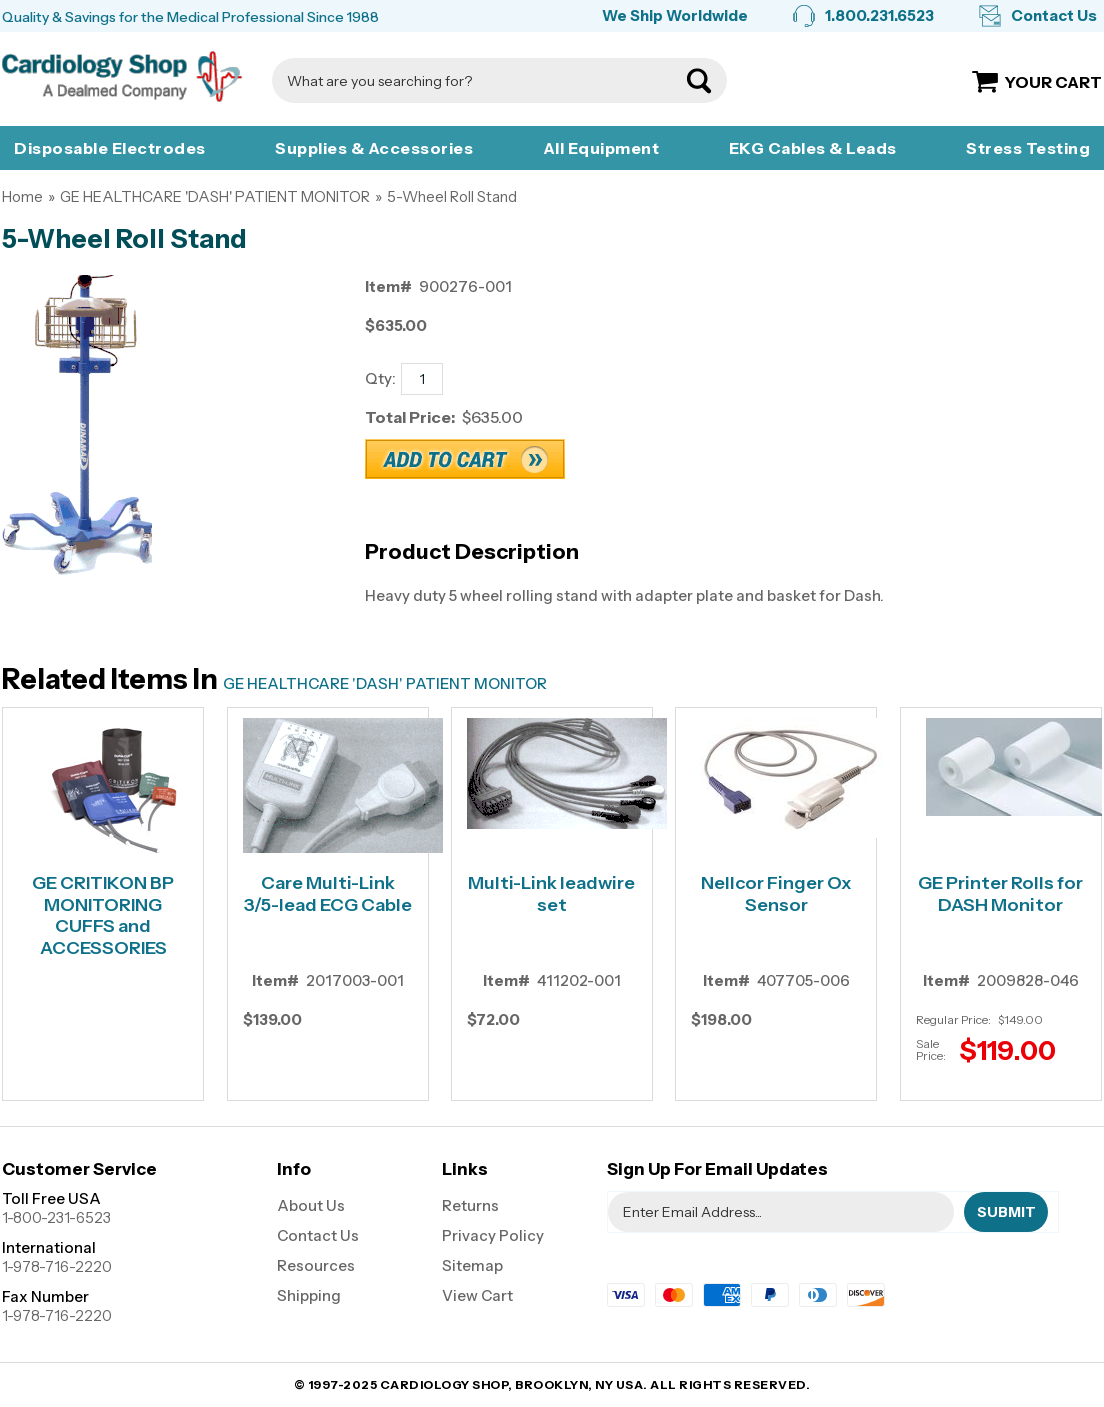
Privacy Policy (493, 1235)
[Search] (479, 80)
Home (22, 196)
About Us (311, 1205)
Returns (470, 1205)
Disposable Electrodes (110, 148)
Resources (316, 1265)
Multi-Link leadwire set (551, 894)
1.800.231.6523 (879, 15)
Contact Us (1054, 15)
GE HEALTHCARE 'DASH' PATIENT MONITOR (215, 196)
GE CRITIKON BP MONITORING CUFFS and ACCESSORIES (103, 916)
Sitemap (472, 1265)
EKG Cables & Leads (813, 148)
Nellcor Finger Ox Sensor (776, 894)
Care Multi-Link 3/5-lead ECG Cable (328, 894)
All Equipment (601, 148)
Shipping (309, 1295)
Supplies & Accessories (374, 148)
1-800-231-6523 (56, 1217)
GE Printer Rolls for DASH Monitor (1000, 894)
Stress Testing (1028, 148)
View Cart (477, 1295)
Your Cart (1053, 82)
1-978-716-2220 (57, 1266)
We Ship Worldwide (675, 15)
